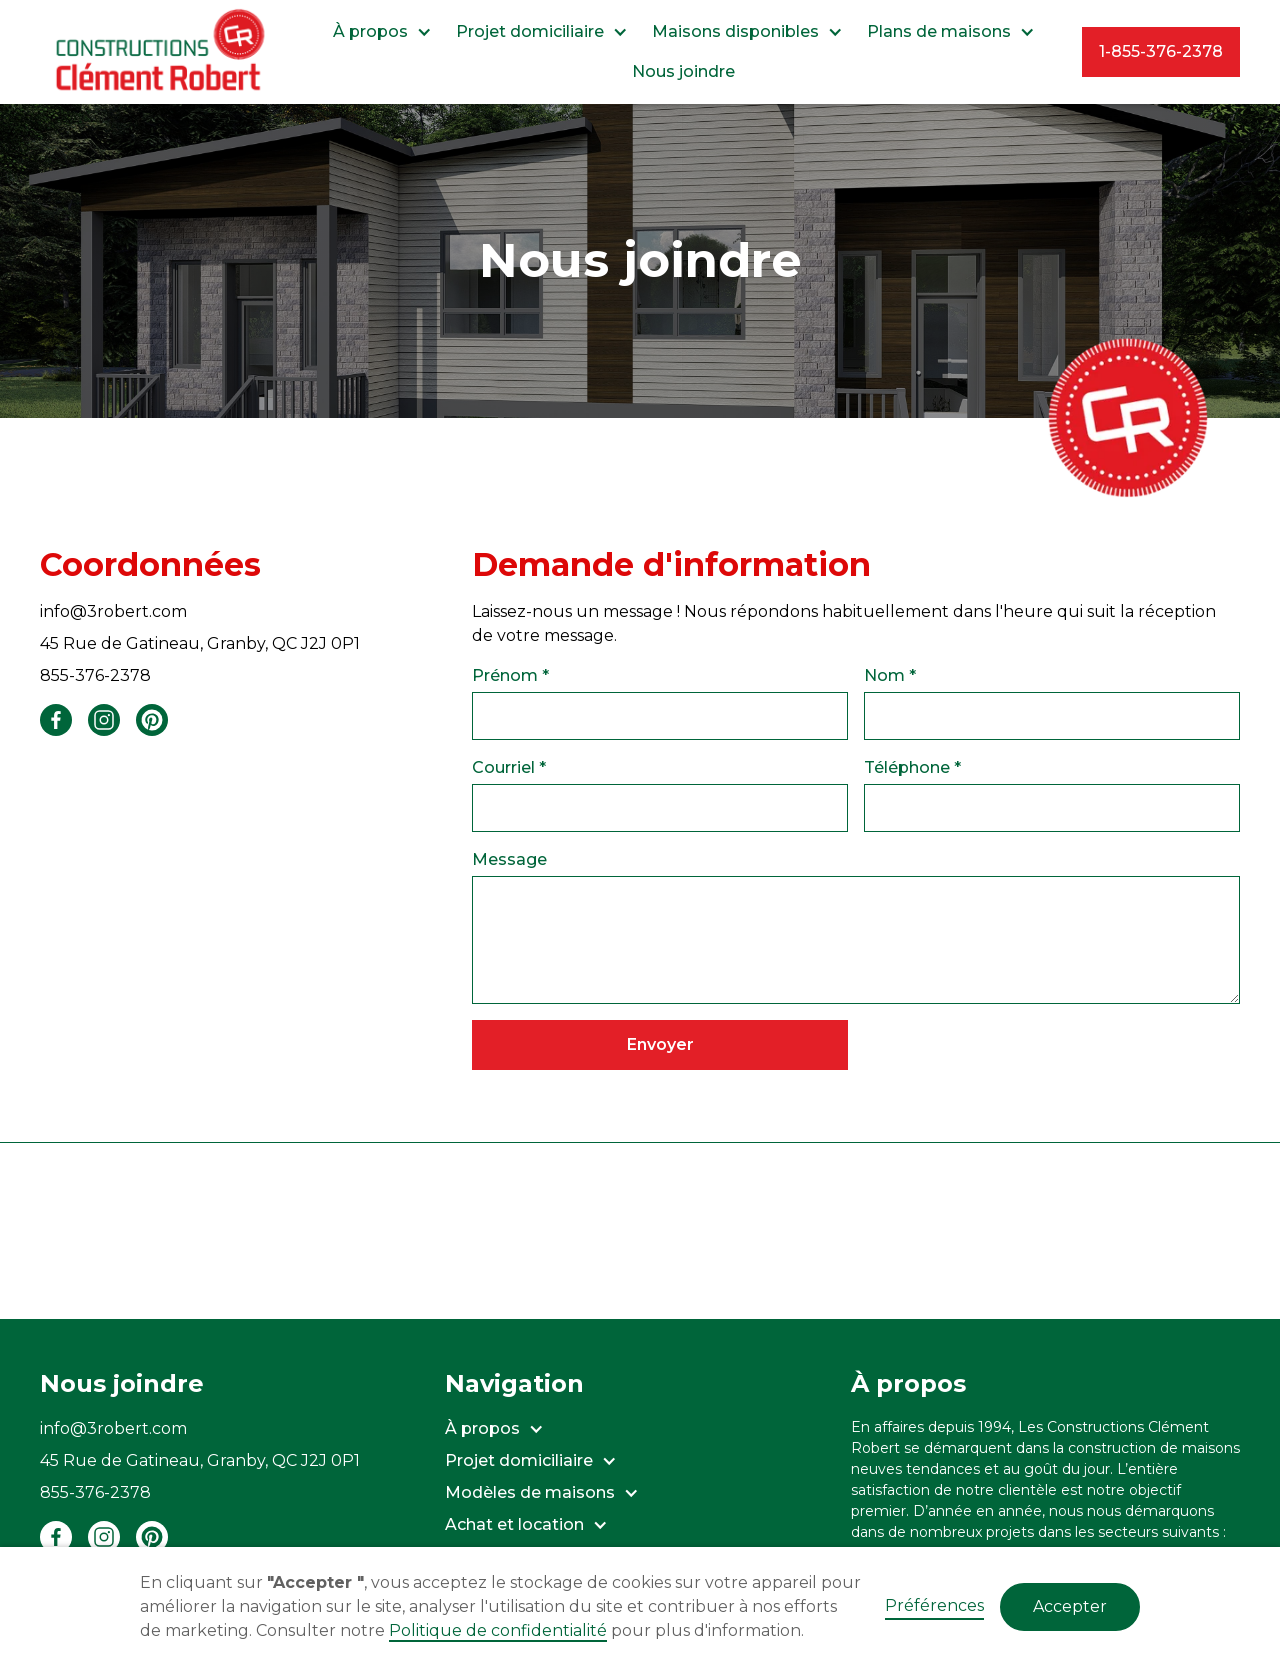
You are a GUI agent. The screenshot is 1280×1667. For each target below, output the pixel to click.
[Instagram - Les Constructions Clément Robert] (104, 1537)
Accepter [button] (1070, 1606)
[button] (382, 32)
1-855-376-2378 (1161, 51)
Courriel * (509, 767)
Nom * (890, 675)
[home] (162, 52)
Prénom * (510, 675)
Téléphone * (912, 767)
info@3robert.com (113, 611)
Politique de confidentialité (498, 1630)
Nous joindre (683, 71)
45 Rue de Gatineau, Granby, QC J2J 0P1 (200, 643)
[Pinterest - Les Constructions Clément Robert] (152, 1537)
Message (509, 859)
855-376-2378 (95, 675)
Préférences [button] (934, 1605)
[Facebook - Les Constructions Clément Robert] (56, 1537)
